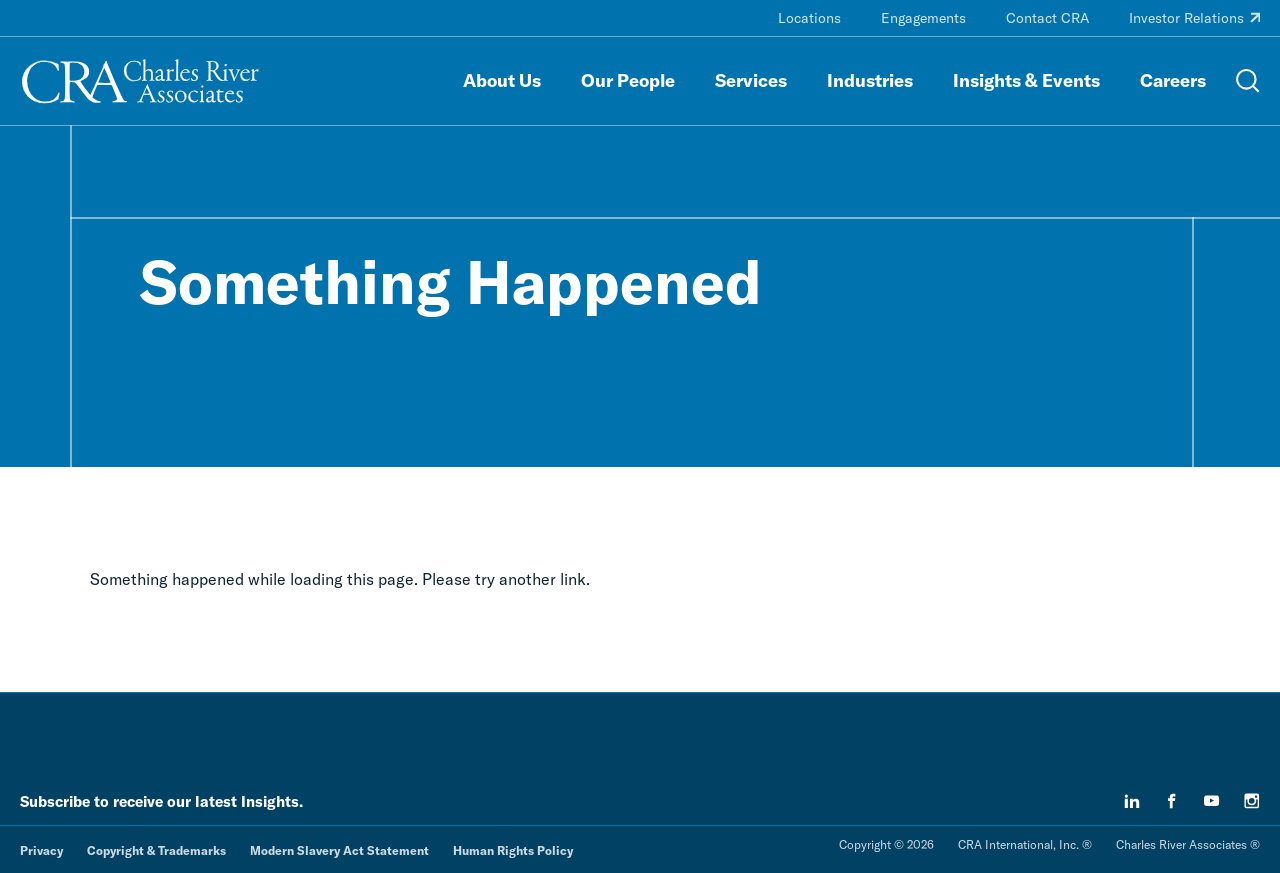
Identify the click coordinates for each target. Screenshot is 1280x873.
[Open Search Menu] (1248, 81)
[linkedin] (1132, 801)
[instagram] (1252, 801)
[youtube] (1212, 801)
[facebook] (1172, 801)
